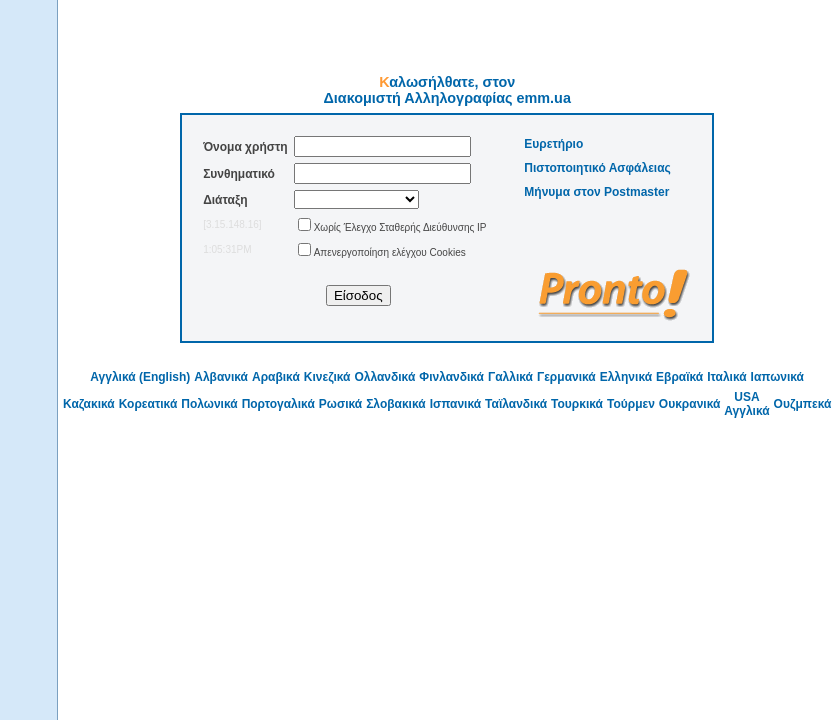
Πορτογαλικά (278, 404)
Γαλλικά (510, 377)
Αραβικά (276, 377)
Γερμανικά (566, 377)
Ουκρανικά (690, 404)
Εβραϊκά (679, 377)
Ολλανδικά (384, 377)
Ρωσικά (340, 404)
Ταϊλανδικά (516, 404)
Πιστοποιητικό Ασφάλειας (597, 168)
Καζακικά (89, 404)
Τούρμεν (631, 404)
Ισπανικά (455, 404)
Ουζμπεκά (803, 404)
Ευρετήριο (553, 144)
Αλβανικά (221, 377)
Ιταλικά (726, 377)
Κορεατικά (148, 404)
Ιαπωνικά (777, 377)
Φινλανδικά (451, 377)
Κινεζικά (327, 377)
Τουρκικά (577, 404)
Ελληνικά (626, 377)
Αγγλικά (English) (140, 377)
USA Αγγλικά (746, 404)
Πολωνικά (209, 404)
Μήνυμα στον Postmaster (596, 192)
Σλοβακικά (395, 404)
